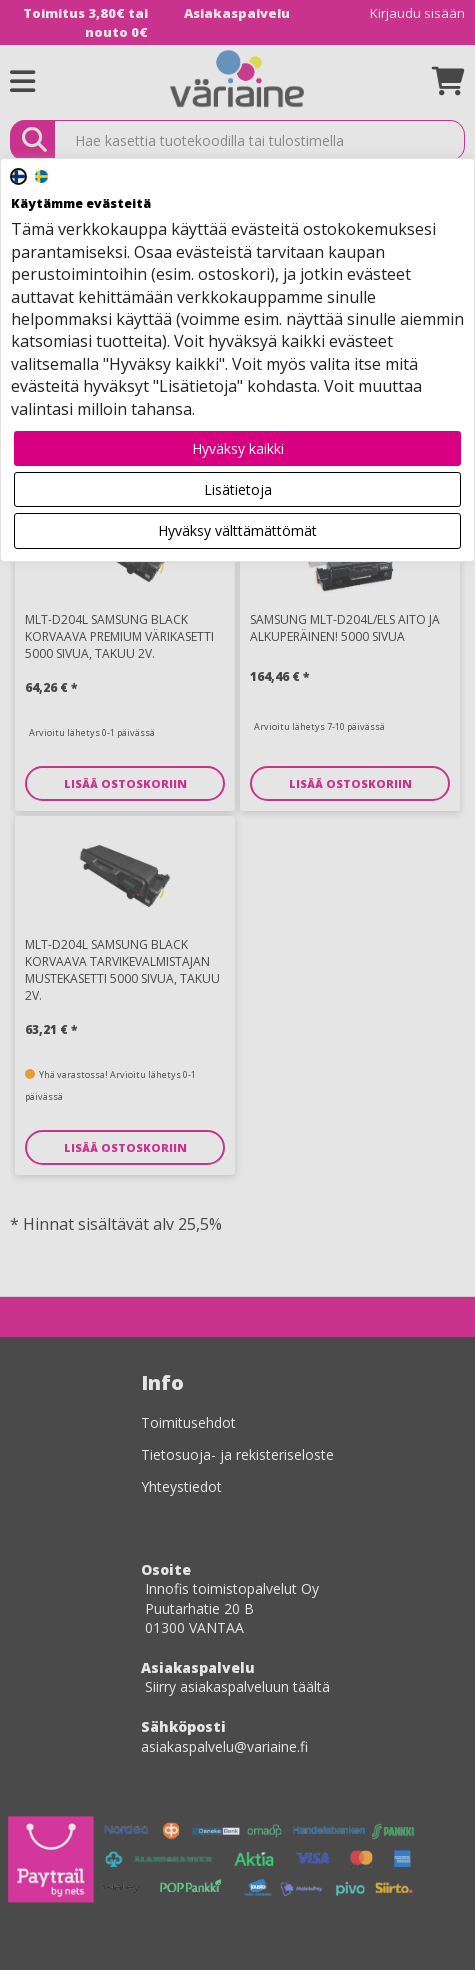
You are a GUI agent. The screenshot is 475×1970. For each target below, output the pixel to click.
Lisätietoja (238, 489)
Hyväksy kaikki (238, 448)
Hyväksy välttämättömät (237, 530)
